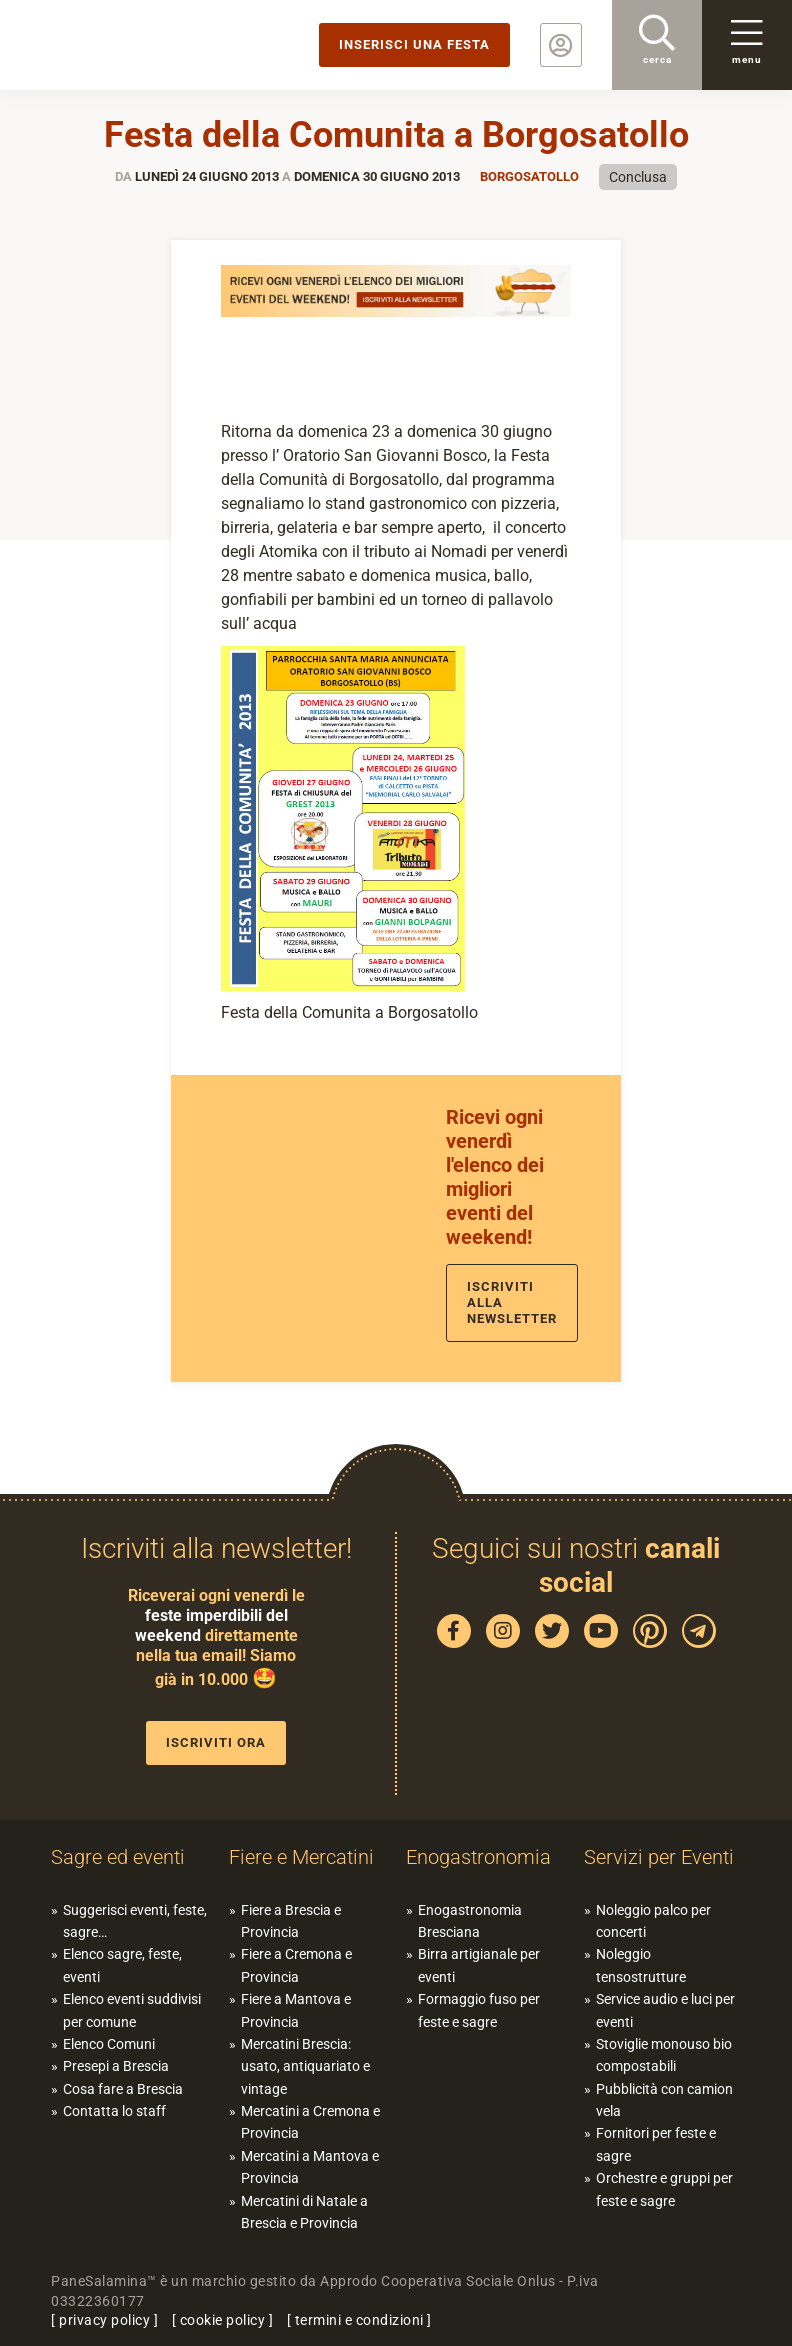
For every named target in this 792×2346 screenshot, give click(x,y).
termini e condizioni (359, 2320)
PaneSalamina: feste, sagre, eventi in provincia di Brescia (155, 45)
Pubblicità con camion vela (664, 2100)
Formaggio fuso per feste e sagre (479, 2010)
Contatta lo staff (114, 2111)
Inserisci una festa (414, 44)
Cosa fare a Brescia (123, 2089)
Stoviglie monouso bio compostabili (664, 2055)
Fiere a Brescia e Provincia (291, 1921)
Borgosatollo (529, 176)
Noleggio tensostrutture (641, 1965)
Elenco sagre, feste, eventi (122, 1965)
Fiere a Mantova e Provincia (296, 2010)
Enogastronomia (478, 1857)
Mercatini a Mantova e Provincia (310, 2167)
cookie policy (223, 2320)
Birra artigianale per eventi (479, 1965)
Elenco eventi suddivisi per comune (132, 2010)
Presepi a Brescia (116, 2066)
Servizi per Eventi (659, 1857)
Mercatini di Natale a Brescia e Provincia (304, 2212)
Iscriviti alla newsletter (512, 1302)
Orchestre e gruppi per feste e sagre (664, 2189)
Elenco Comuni (109, 2044)
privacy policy (104, 2320)
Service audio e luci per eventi (665, 2010)
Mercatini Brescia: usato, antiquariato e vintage (305, 2066)
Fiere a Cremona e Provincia (296, 1965)
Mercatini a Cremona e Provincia (310, 2122)
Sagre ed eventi (118, 1857)
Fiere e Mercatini (301, 1857)
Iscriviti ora (216, 1742)
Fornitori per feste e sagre (656, 2144)
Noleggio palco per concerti (653, 1921)
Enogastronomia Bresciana (470, 1921)
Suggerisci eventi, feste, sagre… (135, 1921)
